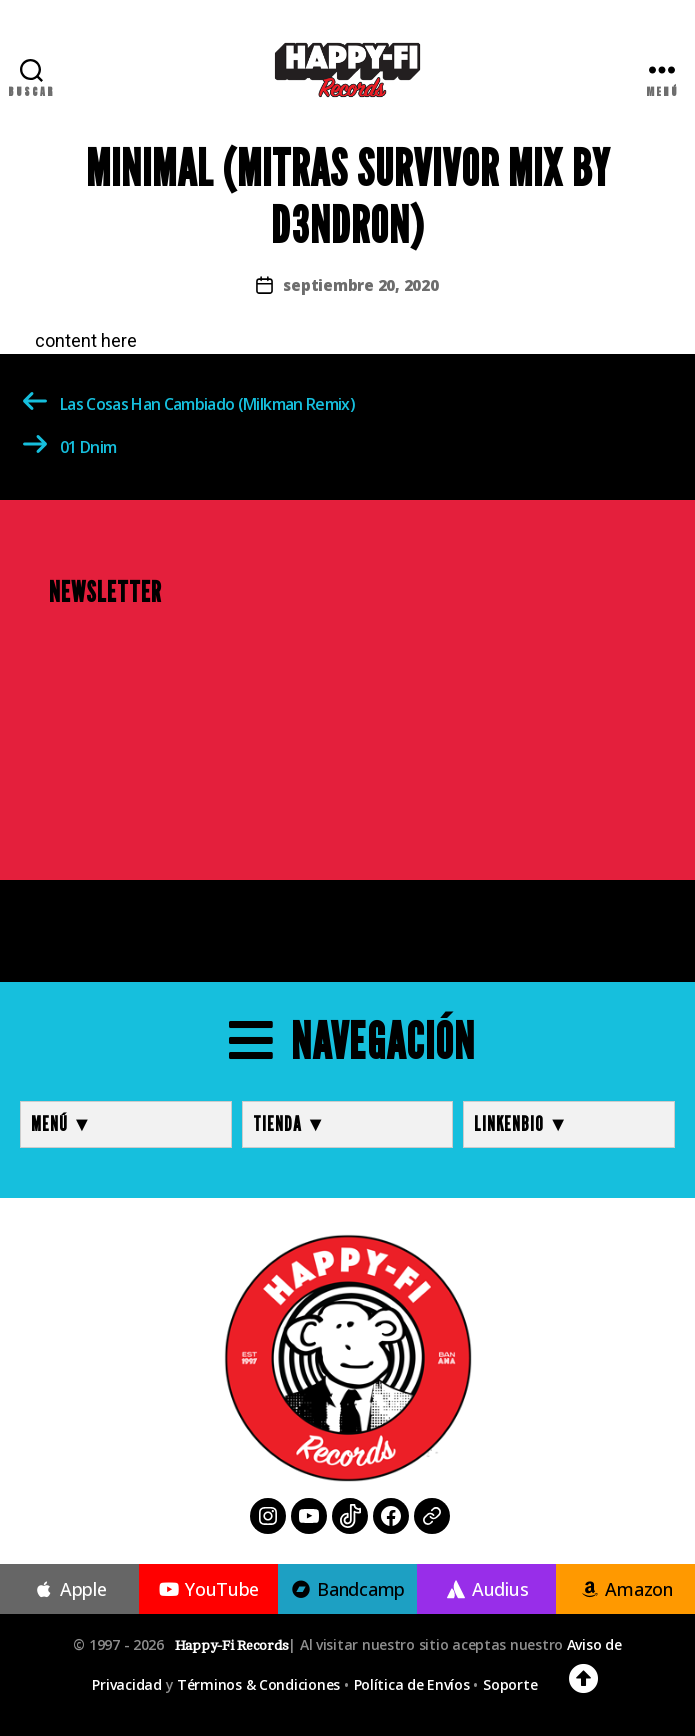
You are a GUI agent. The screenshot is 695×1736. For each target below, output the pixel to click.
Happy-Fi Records (232, 1645)
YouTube (208, 1589)
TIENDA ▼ (290, 1124)
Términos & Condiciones (258, 1684)
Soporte (510, 1684)
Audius (487, 1589)
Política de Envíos (412, 1684)
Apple (70, 1589)
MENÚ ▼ (62, 1124)
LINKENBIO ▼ (521, 1124)
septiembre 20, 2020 (360, 285)
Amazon (625, 1589)
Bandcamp (347, 1589)
